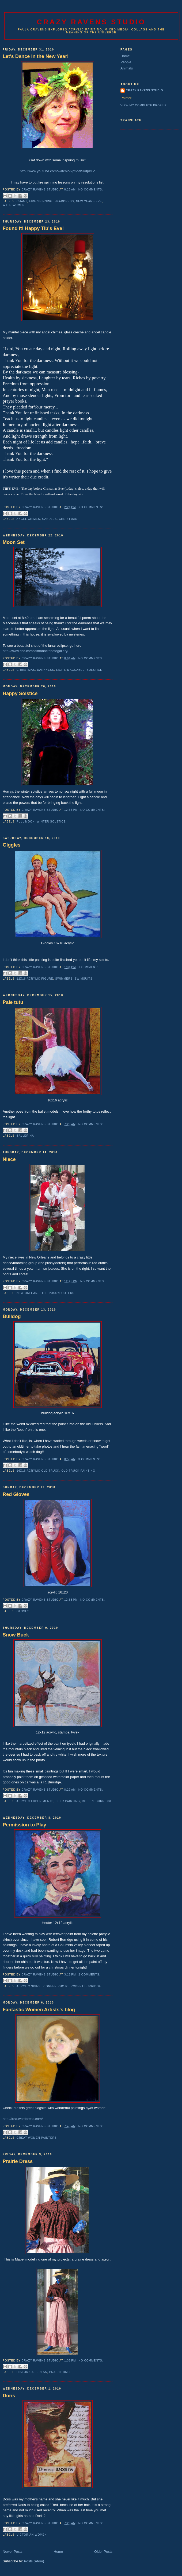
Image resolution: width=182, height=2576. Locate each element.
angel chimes (28, 518)
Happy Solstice (20, 693)
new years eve (89, 201)
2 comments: (89, 1974)
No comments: (90, 189)
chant (22, 201)
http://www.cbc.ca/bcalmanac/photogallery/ (36, 651)
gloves (23, 1611)
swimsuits (84, 978)
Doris (9, 2395)
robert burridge (97, 1801)
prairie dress (61, 2372)
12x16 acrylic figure (35, 978)
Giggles (12, 845)
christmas (68, 518)
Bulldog (12, 1316)
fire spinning (41, 201)
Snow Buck (16, 1635)
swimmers (64, 978)
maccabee (76, 669)
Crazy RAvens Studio (144, 90)
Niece (9, 1159)
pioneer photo (56, 1986)
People (125, 62)
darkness (45, 669)
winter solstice (51, 821)
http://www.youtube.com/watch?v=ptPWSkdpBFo (57, 171)
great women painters (37, 2137)
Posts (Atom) (34, 2561)
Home (58, 2552)
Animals (126, 68)
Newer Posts (12, 2552)
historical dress (32, 2372)
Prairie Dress (18, 2161)
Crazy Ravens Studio (91, 22)
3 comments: (89, 1459)
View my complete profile (143, 105)
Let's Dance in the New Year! (36, 56)
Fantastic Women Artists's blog (39, 2009)
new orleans (28, 1293)
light (60, 669)
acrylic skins (28, 1986)
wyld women (14, 205)
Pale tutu (13, 1002)
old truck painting (78, 1470)
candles (49, 518)
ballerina (25, 1135)
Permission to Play (24, 1824)
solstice (94, 669)
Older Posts (103, 2552)
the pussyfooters (57, 1293)
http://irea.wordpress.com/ (23, 2119)
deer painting (67, 1801)
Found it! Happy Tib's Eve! (33, 228)
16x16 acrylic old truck (38, 1470)
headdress (64, 201)
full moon (26, 821)
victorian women (32, 2534)
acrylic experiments (34, 1801)
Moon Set (14, 542)
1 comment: (88, 967)
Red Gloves (16, 1494)
